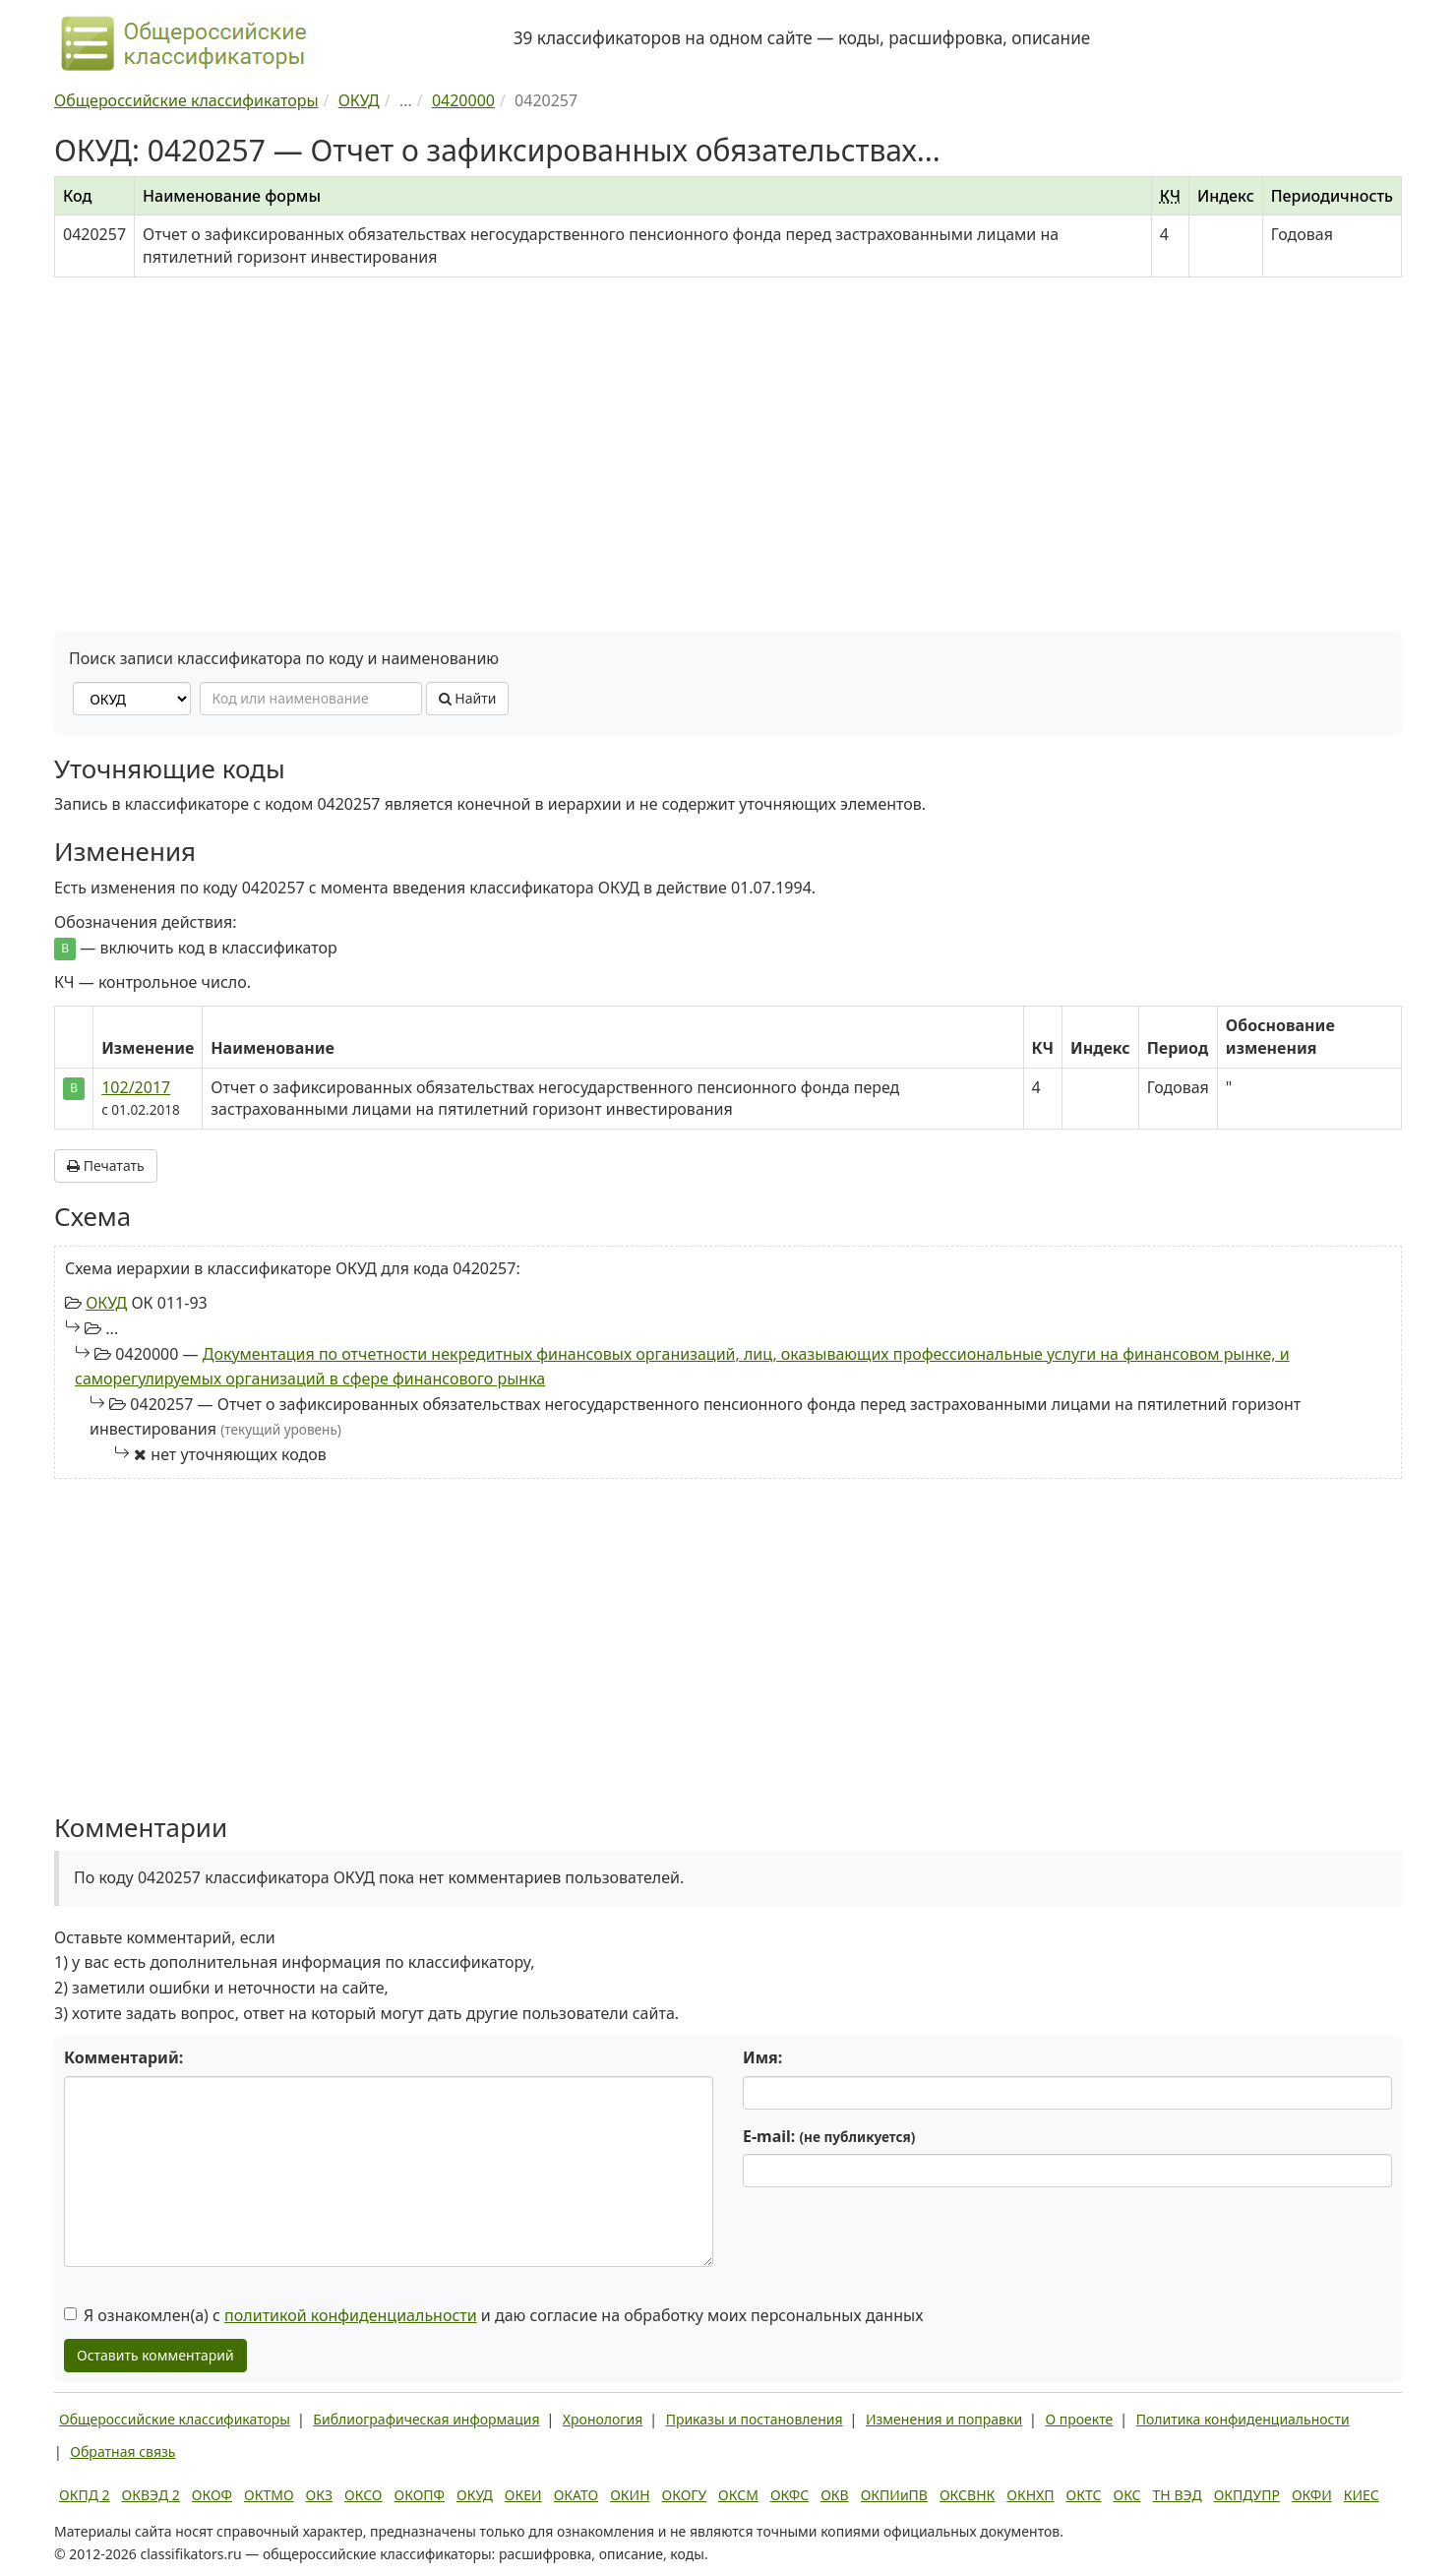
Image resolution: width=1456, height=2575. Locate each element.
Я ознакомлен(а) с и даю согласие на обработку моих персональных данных (493, 2315)
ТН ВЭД (1177, 2494)
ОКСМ (738, 2494)
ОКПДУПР (1247, 2494)
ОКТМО (269, 2494)
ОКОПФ (419, 2494)
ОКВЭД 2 (151, 2494)
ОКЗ (319, 2494)
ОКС (1126, 2494)
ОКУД (106, 1303)
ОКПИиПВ (894, 2494)
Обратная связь (122, 2451)
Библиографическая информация (426, 2419)
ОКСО (363, 2494)
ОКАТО (576, 2494)
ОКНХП (1030, 2494)
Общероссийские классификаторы (174, 2419)
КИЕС (1361, 2494)
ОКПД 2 (84, 2494)
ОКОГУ (684, 2494)
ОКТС (1084, 2494)
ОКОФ (212, 2494)
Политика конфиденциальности (1243, 2419)
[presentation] (892, 2240)
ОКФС (789, 2494)
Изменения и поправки (944, 2419)
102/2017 (135, 1087)
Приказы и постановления (754, 2419)
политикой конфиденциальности (350, 2315)
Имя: (762, 2057)
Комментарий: (123, 2057)
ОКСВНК (967, 2494)
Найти (468, 698)
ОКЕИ (523, 2494)
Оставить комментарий (155, 2355)
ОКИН (629, 2494)
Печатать (106, 1165)
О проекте (1079, 2419)
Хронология (602, 2419)
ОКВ (834, 2494)
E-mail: (829, 2136)
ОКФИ (1312, 2494)
